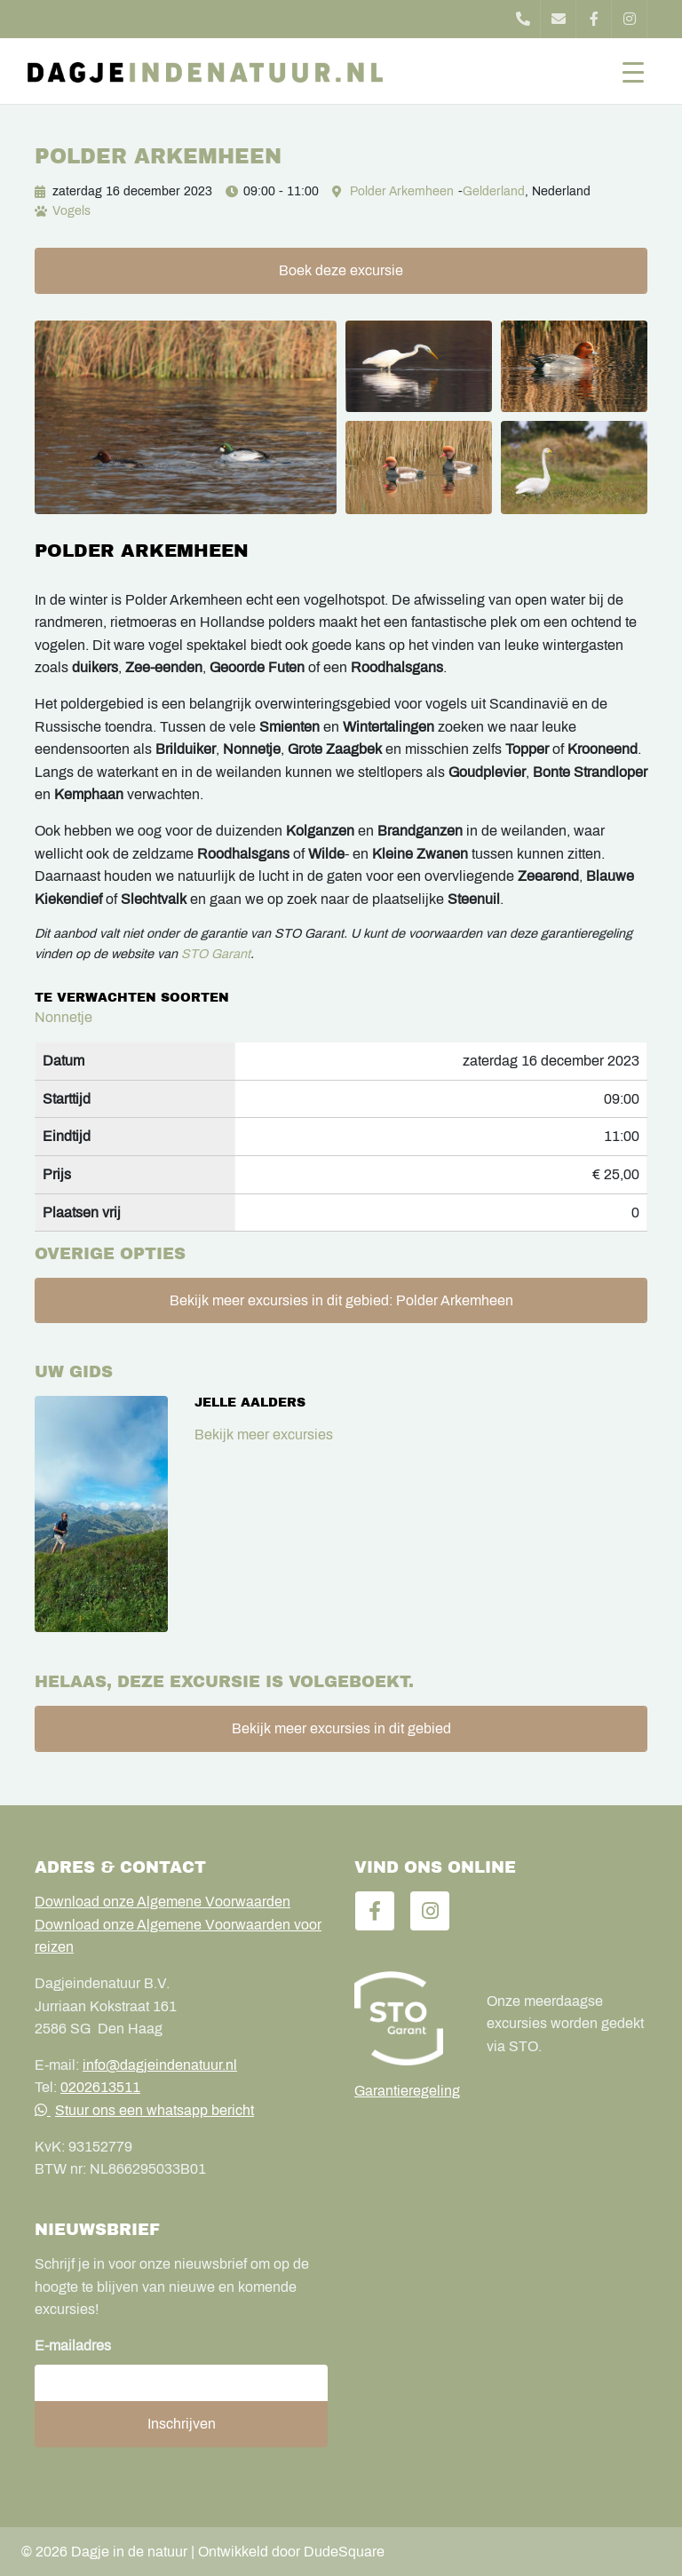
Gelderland (494, 191)
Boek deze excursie (341, 270)
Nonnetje (63, 1017)
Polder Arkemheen (402, 191)
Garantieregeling (407, 2090)
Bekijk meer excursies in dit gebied (341, 1728)
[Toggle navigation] (633, 71)
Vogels (71, 211)
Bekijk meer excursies (263, 1434)
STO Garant (215, 954)
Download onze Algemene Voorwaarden (162, 1901)
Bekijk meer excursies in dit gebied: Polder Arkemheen (341, 1300)
